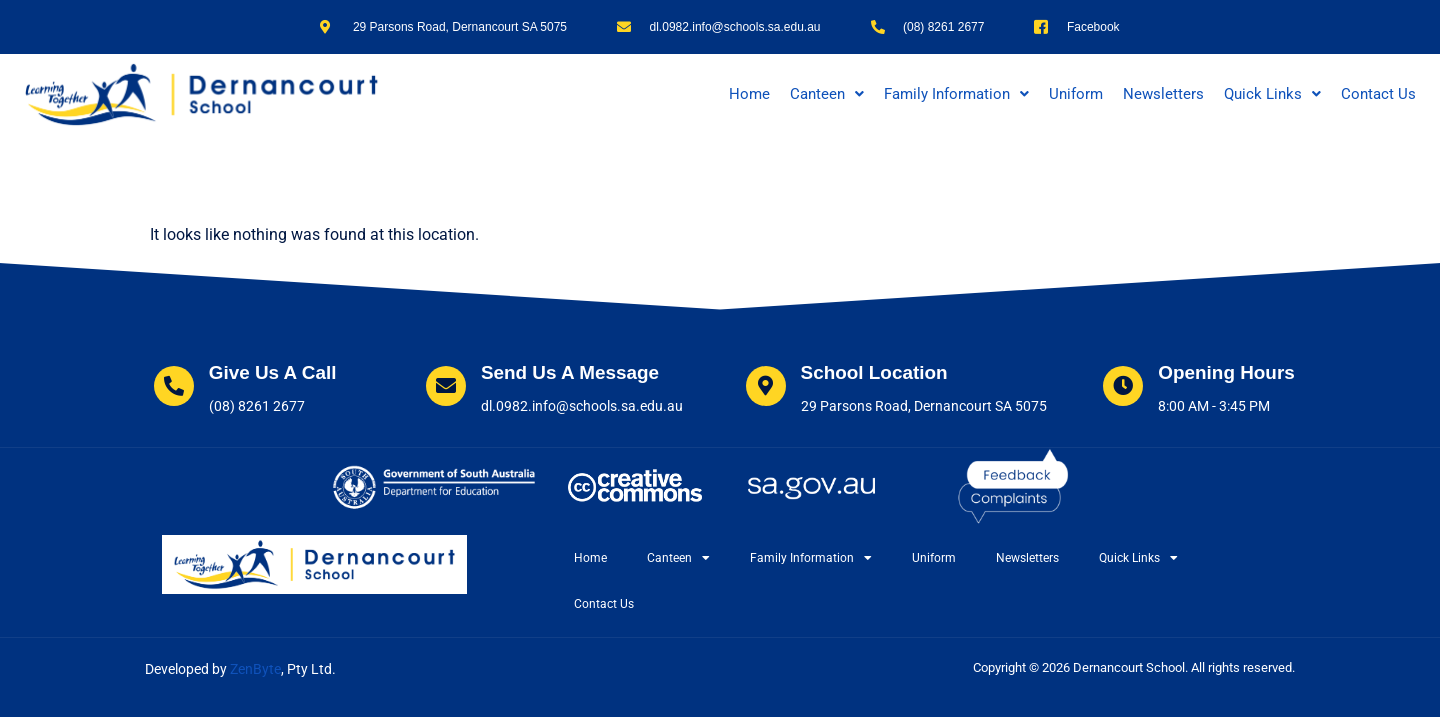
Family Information (956, 94)
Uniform (1076, 94)
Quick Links (1272, 94)
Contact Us (1378, 94)
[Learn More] (241, 389)
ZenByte (255, 670)
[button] (827, 94)
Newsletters (1163, 94)
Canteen (827, 94)
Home (749, 94)
